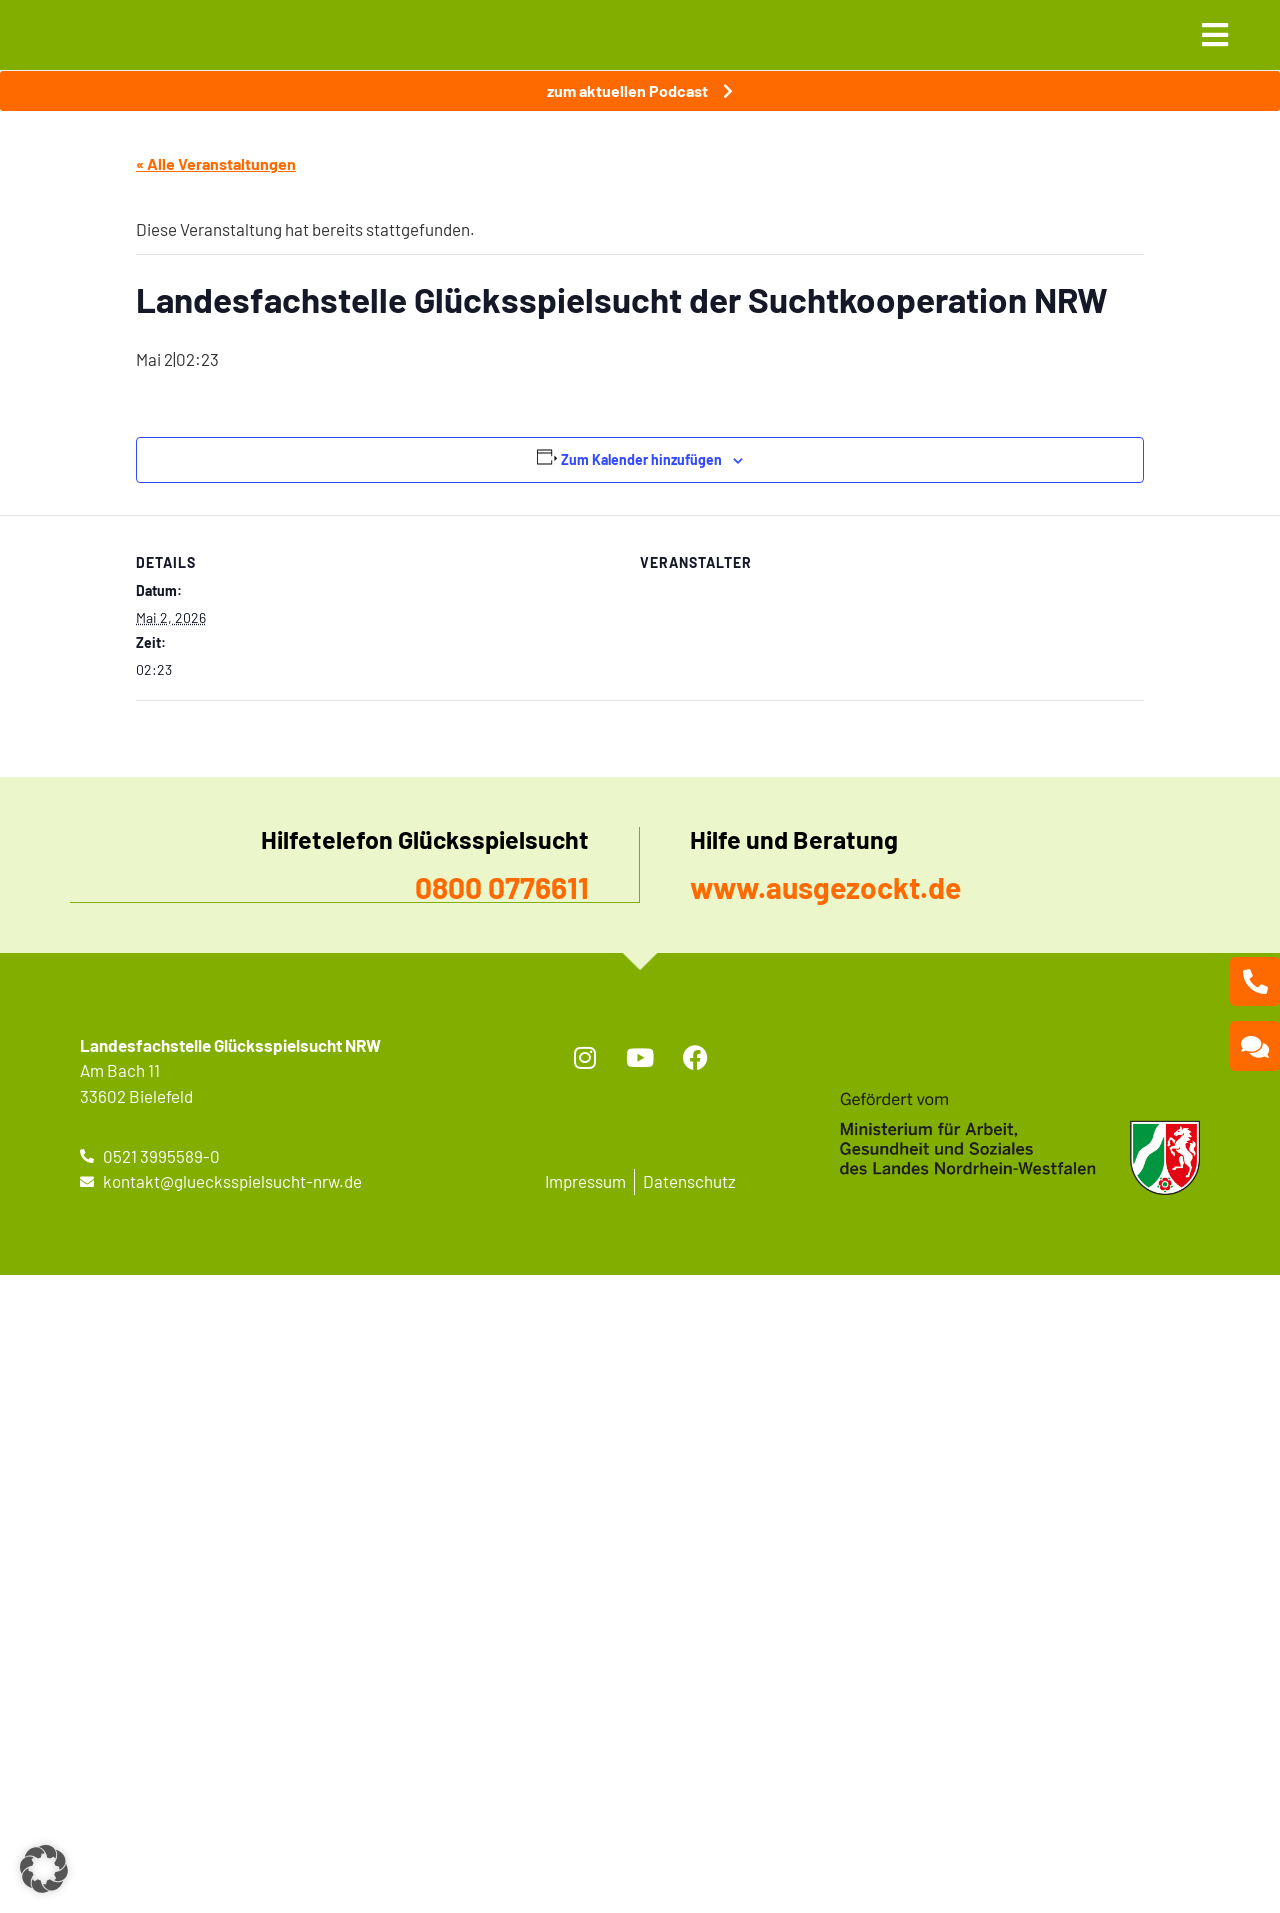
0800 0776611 (502, 887)
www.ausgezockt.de (825, 887)
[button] (44, 1869)
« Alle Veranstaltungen (216, 163)
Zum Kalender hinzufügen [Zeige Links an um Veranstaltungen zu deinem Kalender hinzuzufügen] (641, 459)
